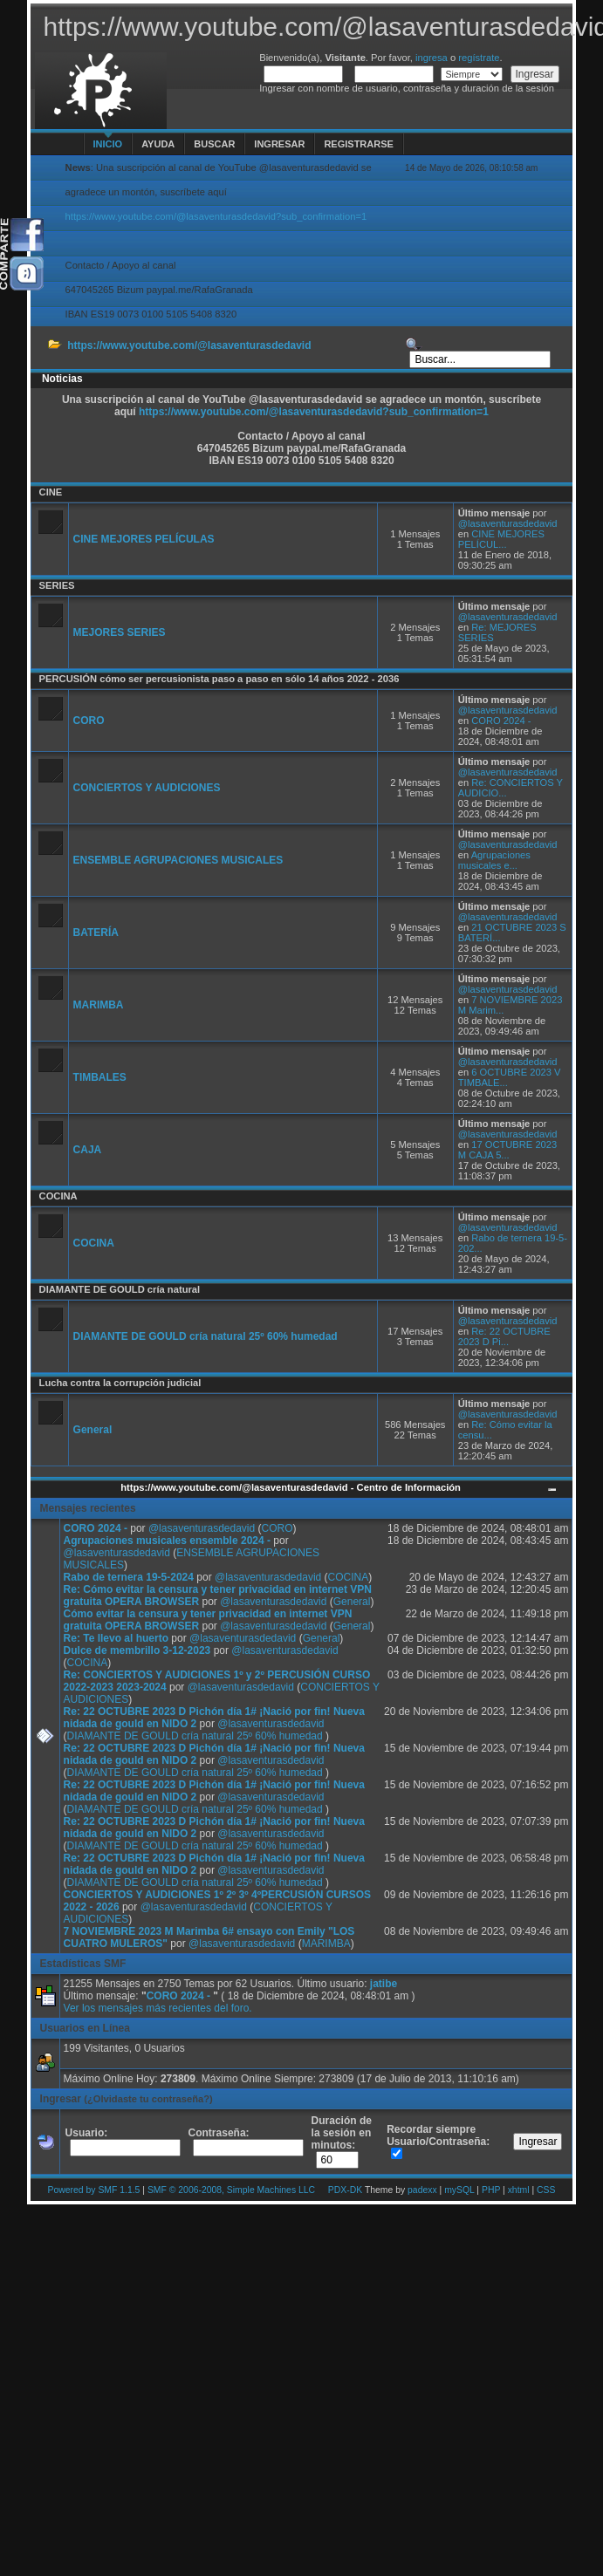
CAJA (87, 1150)
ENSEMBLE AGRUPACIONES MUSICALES (178, 860)
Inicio (108, 144)
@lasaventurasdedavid (508, 523)
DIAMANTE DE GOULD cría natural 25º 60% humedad (205, 1336)
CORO (89, 720)
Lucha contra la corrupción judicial (120, 1382)
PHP (491, 2190)
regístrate (478, 57)
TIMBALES (100, 1077)
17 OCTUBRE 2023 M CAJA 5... (508, 1149)
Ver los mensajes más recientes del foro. (158, 2008)
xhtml (519, 2190)
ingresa (431, 57)
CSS (546, 2190)
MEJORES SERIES (119, 632)
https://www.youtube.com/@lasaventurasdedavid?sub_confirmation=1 (216, 216)
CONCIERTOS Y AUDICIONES (147, 788)
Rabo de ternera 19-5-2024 (129, 1577)
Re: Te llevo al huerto (116, 1638)
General (93, 1430)
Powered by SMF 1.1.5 (94, 2190)
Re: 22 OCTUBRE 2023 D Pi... (504, 1336)
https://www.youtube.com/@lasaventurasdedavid (189, 345)
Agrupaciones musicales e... (494, 860)
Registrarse (358, 144)
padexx (422, 2190)
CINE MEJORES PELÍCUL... (501, 539)
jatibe (383, 1984)
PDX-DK (345, 2190)
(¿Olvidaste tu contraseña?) (148, 2099)
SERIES (57, 585)
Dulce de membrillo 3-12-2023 (137, 1650)
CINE (51, 492)
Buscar (214, 144)
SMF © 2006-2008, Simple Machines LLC (231, 2190)
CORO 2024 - (501, 720)
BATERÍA (96, 932)
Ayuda (158, 144)
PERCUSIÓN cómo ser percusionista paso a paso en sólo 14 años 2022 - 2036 (219, 678)
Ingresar (279, 144)
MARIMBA (98, 1005)
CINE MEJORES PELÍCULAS (144, 539)
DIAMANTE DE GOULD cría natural (120, 1289)
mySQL (459, 2190)
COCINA (58, 1196)
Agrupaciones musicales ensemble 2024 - (169, 1540)
